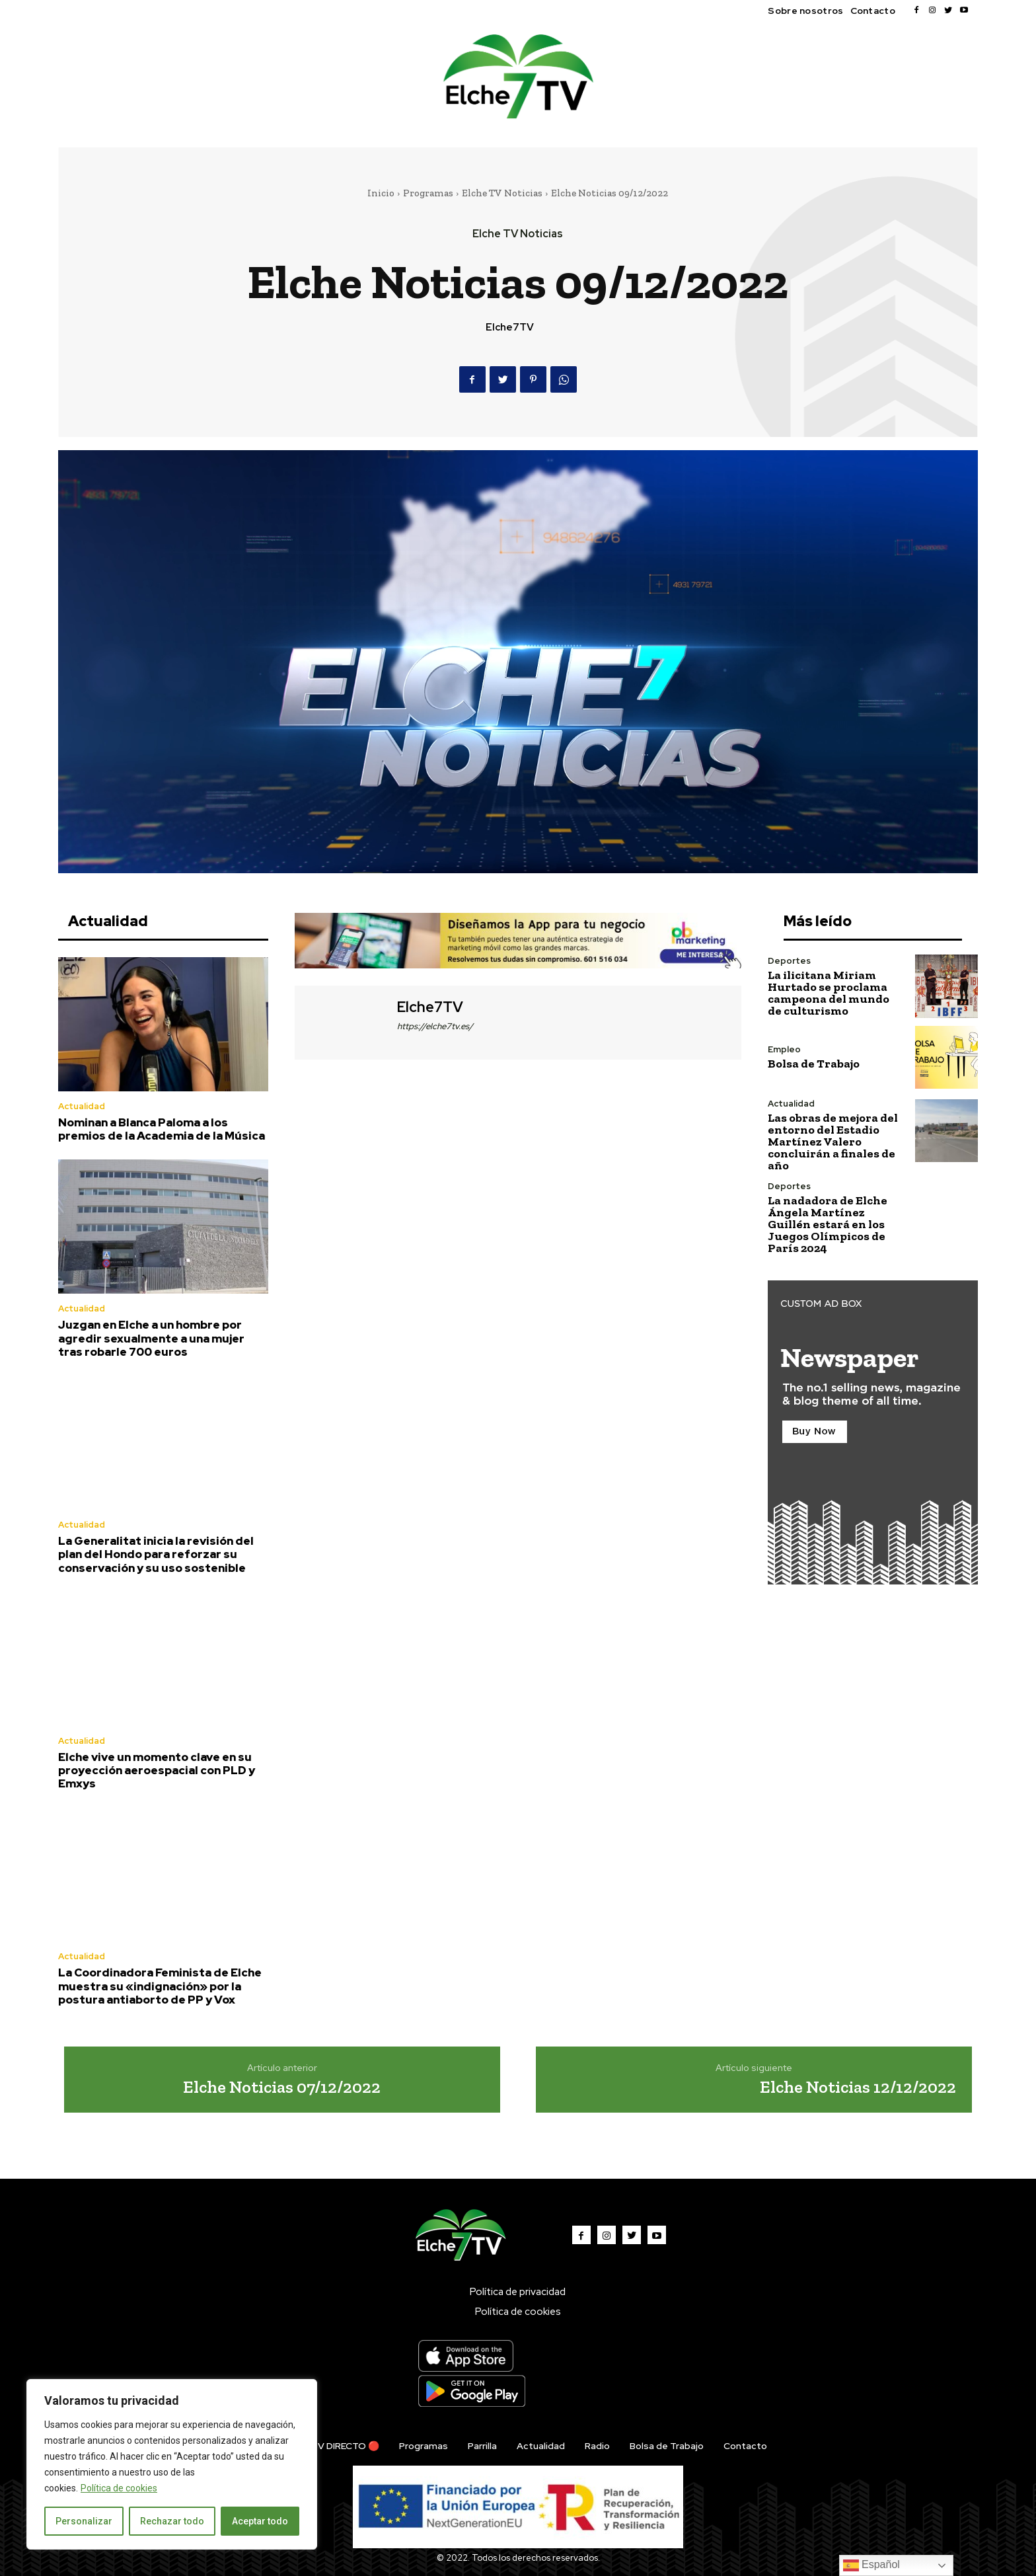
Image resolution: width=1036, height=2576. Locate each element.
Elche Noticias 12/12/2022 (858, 2086)
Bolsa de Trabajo (814, 1063)
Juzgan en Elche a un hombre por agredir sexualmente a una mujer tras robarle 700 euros (151, 1338)
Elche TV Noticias (502, 193)
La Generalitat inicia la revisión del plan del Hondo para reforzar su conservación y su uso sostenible (156, 1554)
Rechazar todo (172, 2521)
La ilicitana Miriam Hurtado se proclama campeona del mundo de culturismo (828, 993)
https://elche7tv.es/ (435, 1026)
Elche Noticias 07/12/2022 (282, 2086)
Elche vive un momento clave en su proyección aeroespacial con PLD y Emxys (156, 1770)
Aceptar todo (260, 2521)
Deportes (789, 960)
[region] (171, 2464)
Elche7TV (510, 327)
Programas (428, 193)
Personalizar (84, 2521)
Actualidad (81, 1106)
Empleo (784, 1049)
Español (871, 2565)
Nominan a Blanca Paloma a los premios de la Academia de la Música (161, 1129)
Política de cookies (119, 2488)
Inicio (380, 193)
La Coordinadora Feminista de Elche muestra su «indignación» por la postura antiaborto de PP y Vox (160, 1986)
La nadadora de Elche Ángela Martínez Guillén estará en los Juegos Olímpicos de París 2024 (827, 1224)
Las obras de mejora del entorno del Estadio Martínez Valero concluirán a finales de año (833, 1142)
